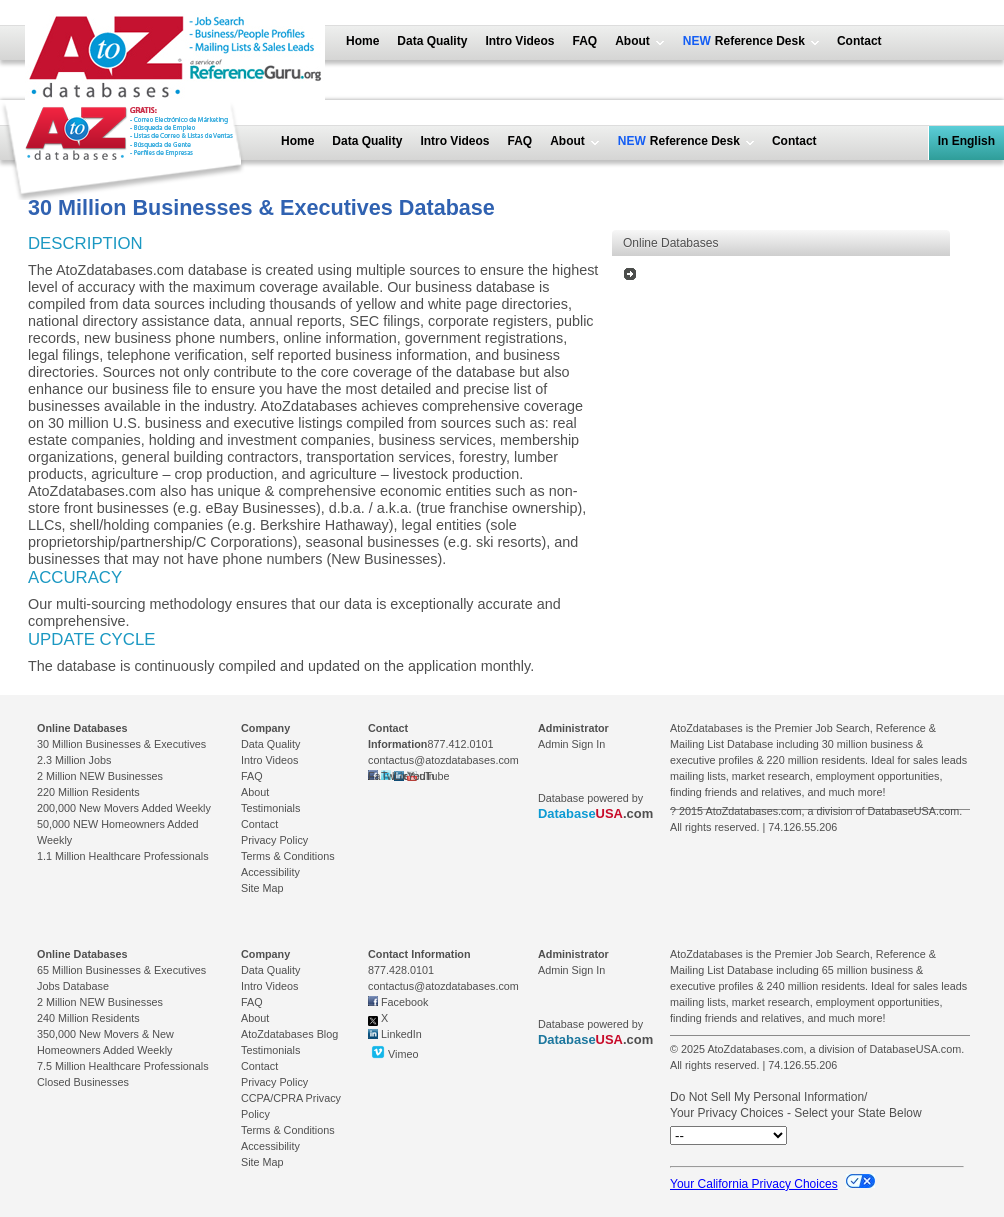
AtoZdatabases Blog (289, 1034)
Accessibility (270, 872)
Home (362, 41)
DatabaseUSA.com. (914, 811)
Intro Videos (519, 41)
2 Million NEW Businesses (100, 776)
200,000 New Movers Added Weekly (124, 808)
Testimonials (270, 808)
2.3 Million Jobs (74, 760)
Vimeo (393, 1052)
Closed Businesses (83, 1082)
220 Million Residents (88, 792)
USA (609, 813)
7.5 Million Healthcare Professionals (123, 1066)
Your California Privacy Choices (772, 1184)
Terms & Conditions (288, 856)
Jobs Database (73, 986)
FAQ (585, 41)
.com (595, 813)
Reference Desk (758, 41)
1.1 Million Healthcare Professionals (123, 856)
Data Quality (432, 41)
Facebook (404, 1002)
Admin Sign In (571, 744)
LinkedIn (401, 1034)
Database (567, 813)
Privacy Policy (274, 840)
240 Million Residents (88, 1018)
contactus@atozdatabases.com (443, 760)
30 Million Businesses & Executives (121, 744)
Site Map (262, 888)
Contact (859, 41)
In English (966, 141)
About (632, 41)
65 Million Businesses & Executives (121, 970)
